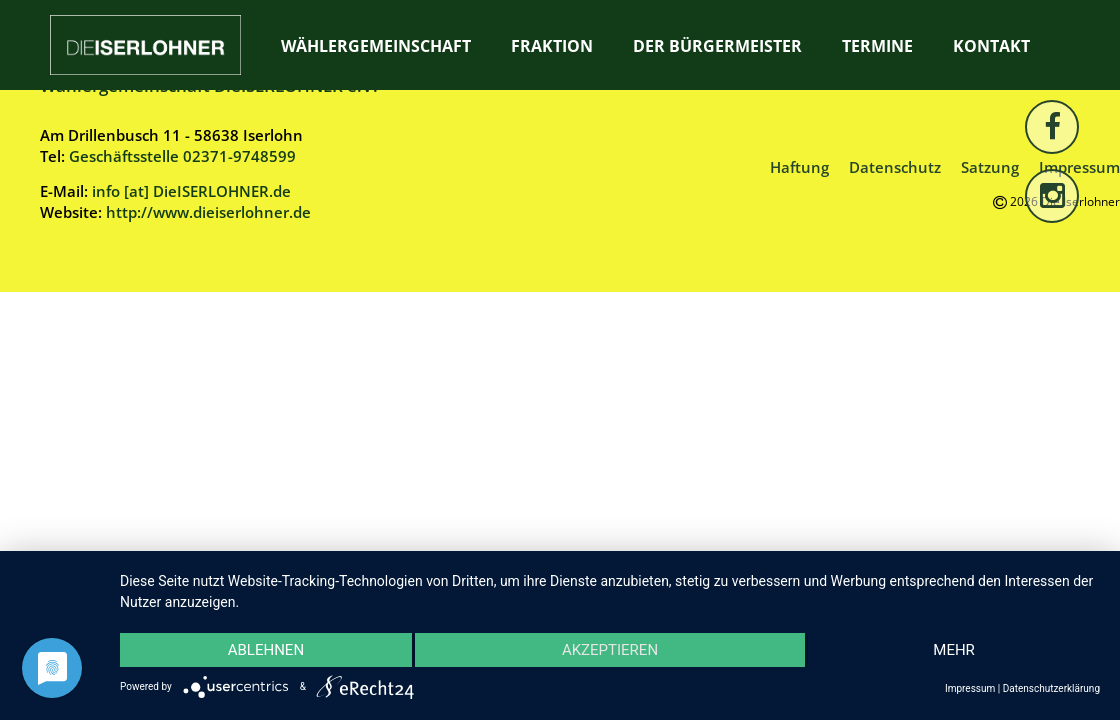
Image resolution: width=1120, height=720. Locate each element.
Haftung (799, 167)
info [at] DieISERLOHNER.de (191, 191)
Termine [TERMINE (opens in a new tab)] (877, 46)
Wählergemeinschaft (376, 46)
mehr (954, 650)
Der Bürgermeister (717, 46)
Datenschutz (895, 167)
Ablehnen (266, 650)
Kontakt (991, 46)
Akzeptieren (610, 650)
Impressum (970, 688)
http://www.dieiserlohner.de (208, 212)
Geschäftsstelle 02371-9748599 (182, 156)
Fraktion (552, 46)
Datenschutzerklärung (1051, 688)
